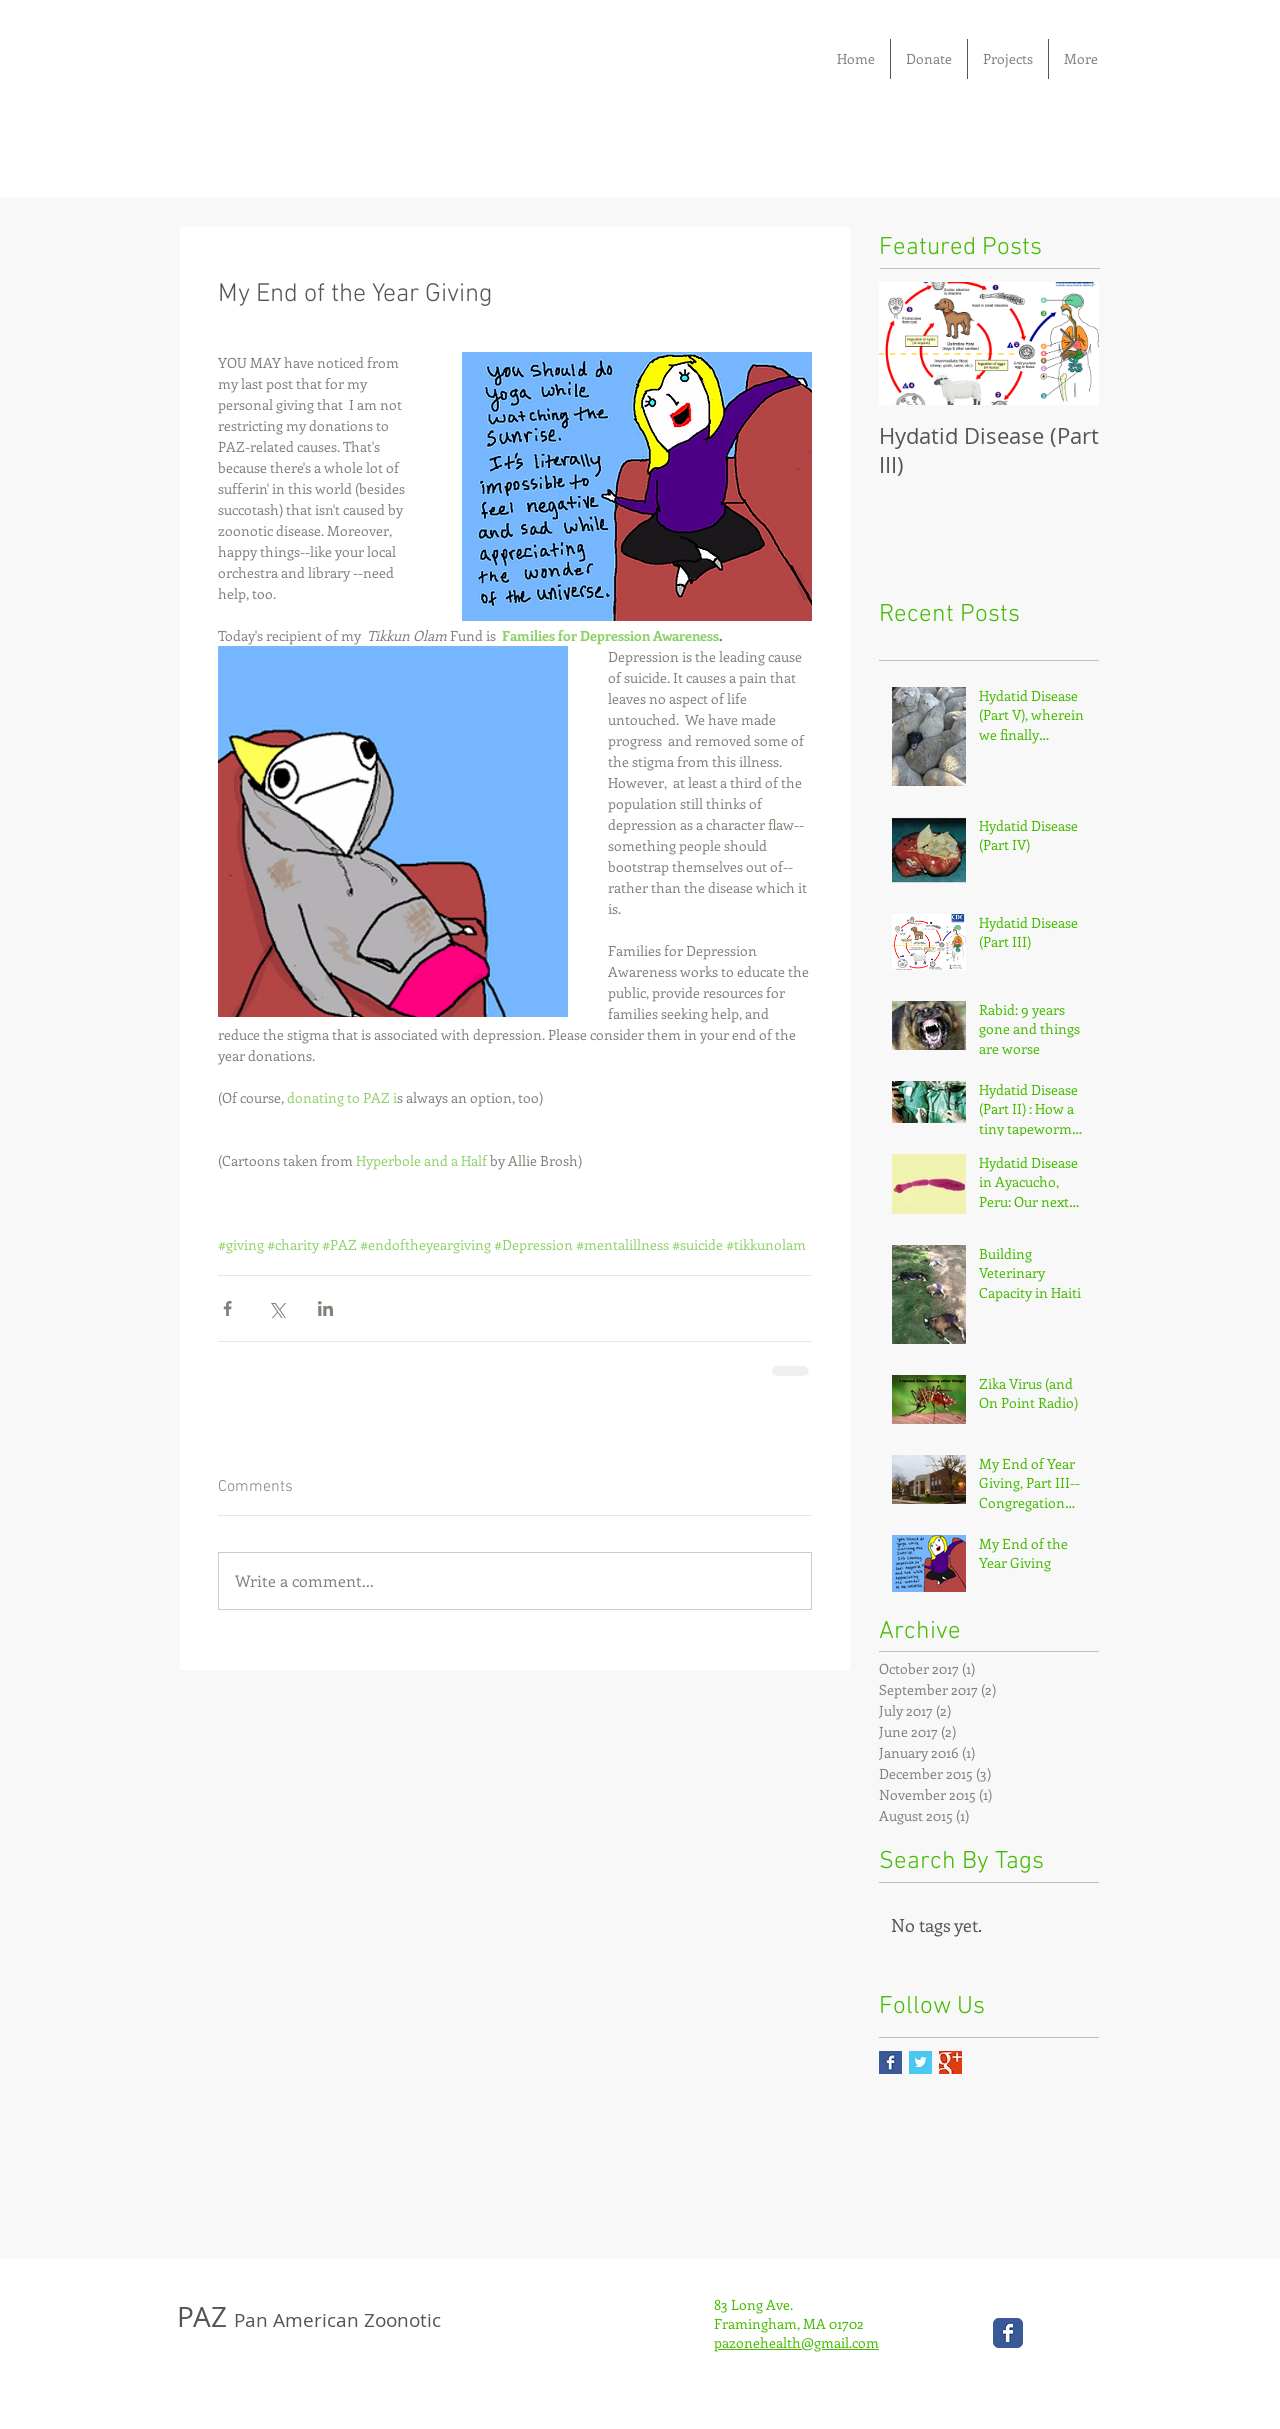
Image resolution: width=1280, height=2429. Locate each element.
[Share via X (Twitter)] (276, 1308)
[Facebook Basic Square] (890, 2062)
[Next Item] (1067, 343)
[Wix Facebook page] (1008, 2333)
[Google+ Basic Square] (950, 2062)
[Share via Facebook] (227, 1308)
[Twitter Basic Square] (920, 2062)
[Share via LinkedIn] (325, 1308)
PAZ (309, 2316)
